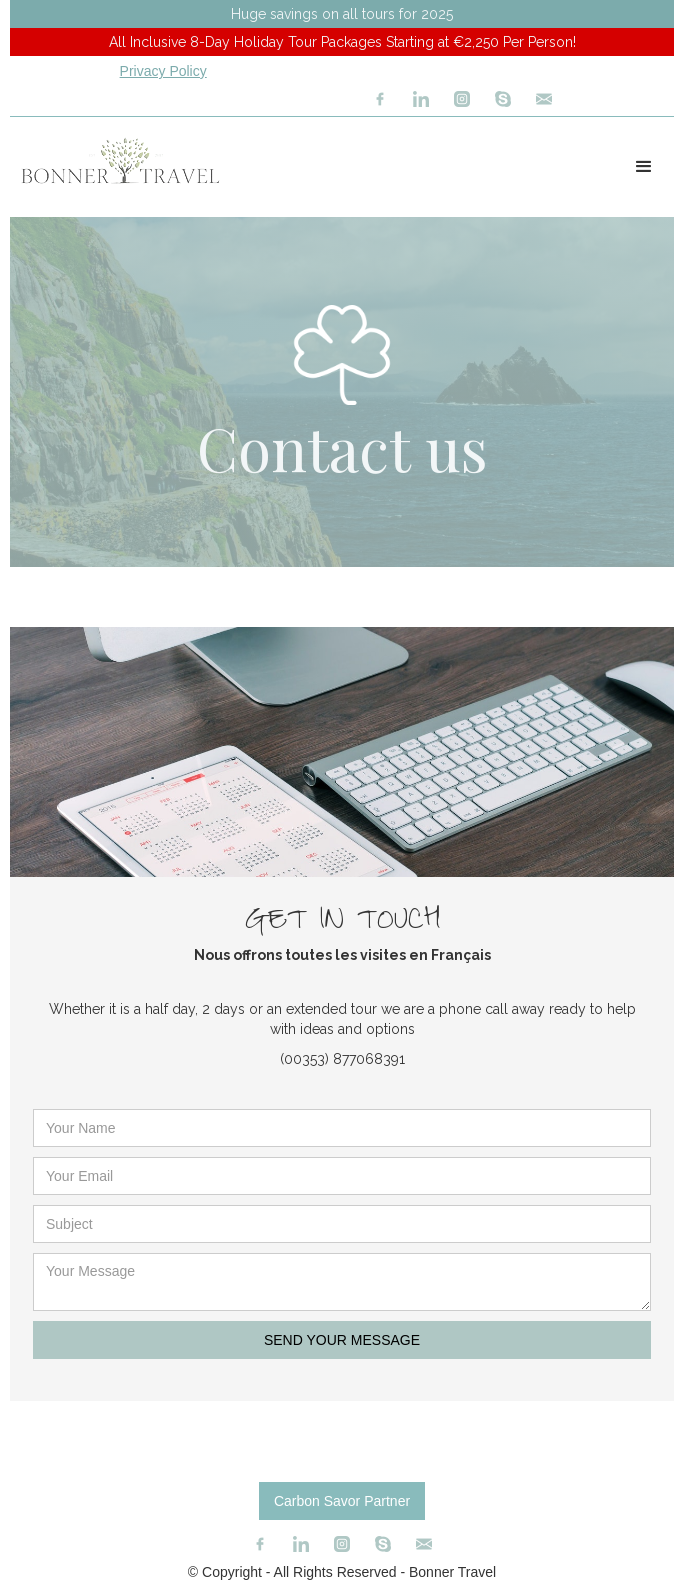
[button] (644, 167)
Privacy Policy (163, 71)
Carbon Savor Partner (342, 1501)
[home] (115, 160)
